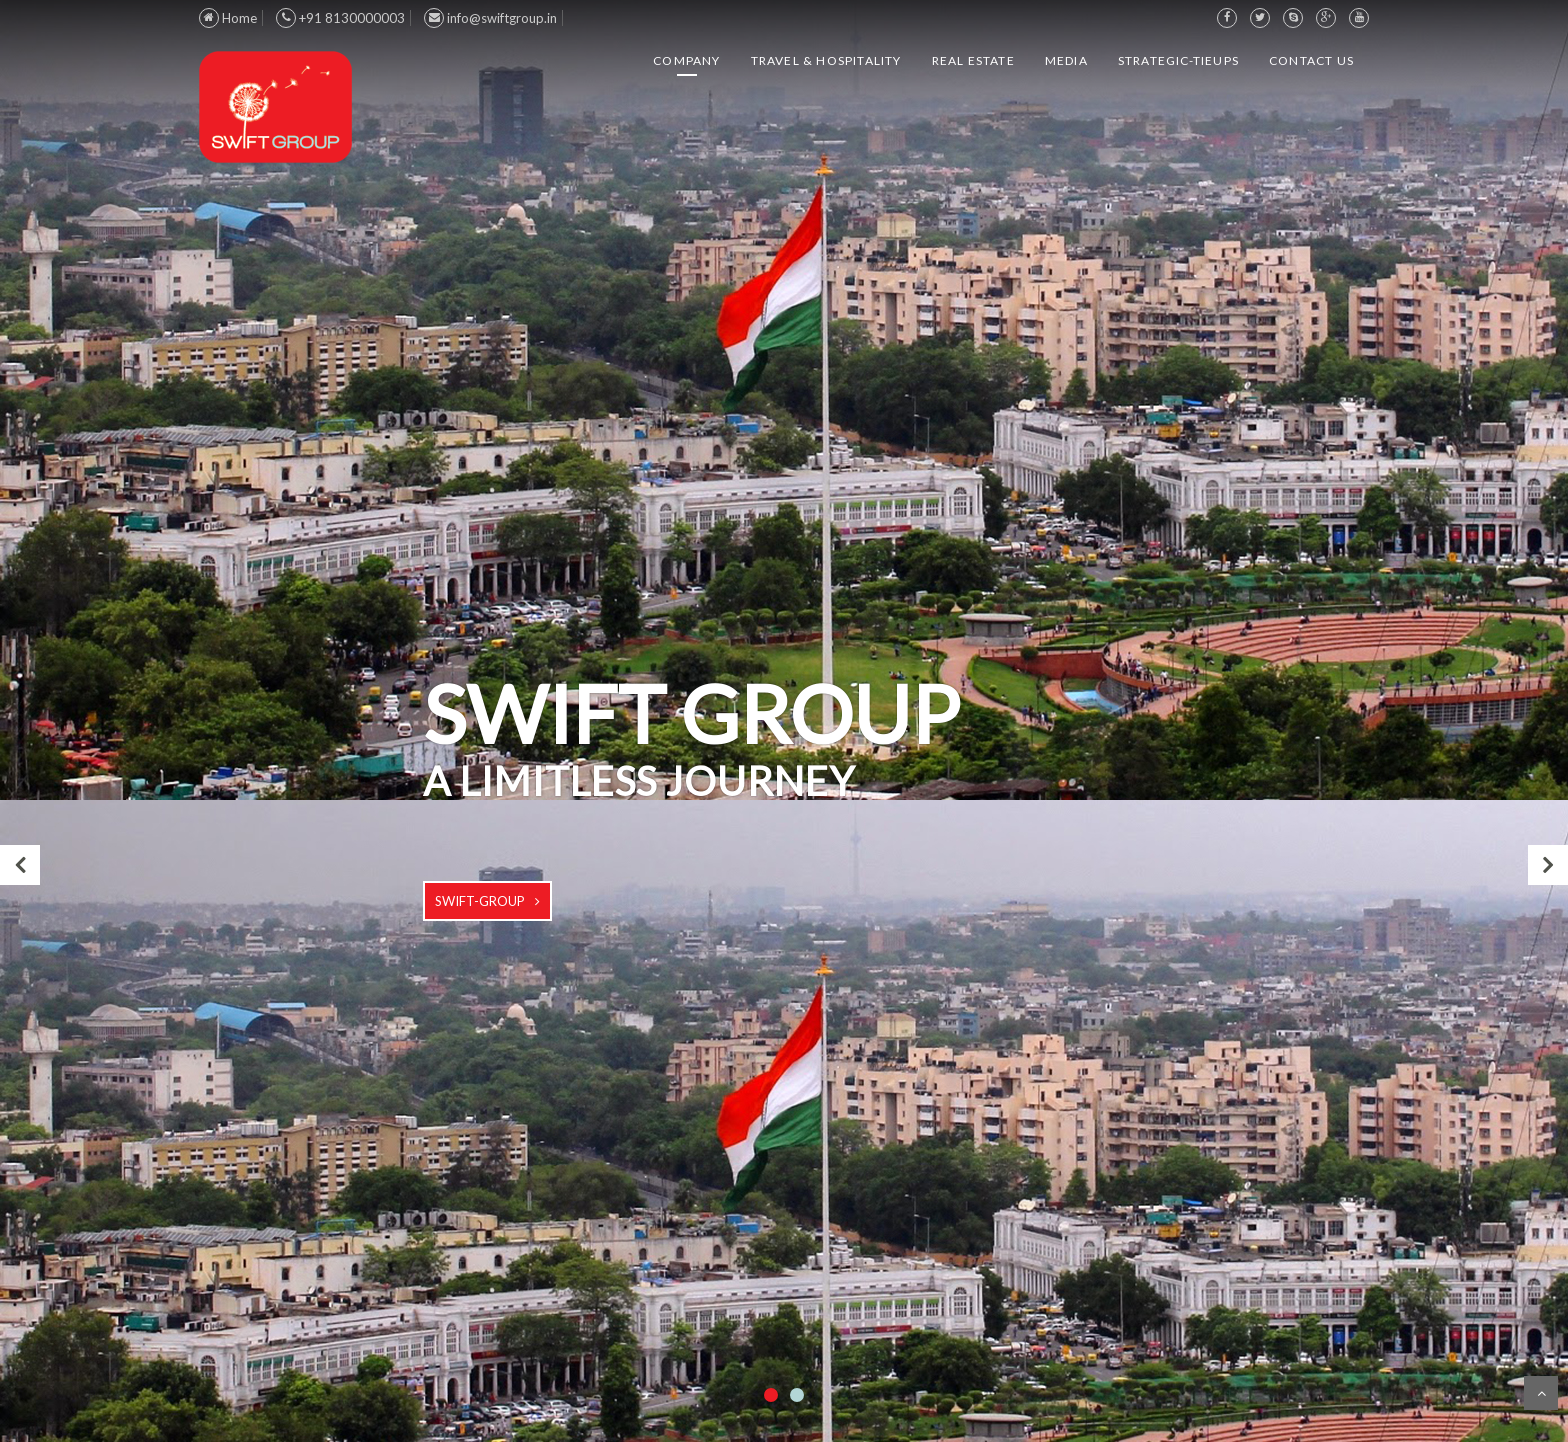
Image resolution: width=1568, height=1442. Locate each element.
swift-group (480, 901)
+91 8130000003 (340, 18)
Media (1066, 60)
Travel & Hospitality (826, 60)
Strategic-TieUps (1178, 60)
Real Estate (973, 60)
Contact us (1311, 60)
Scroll (1541, 1393)
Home (228, 18)
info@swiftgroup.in (490, 18)
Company (686, 60)
